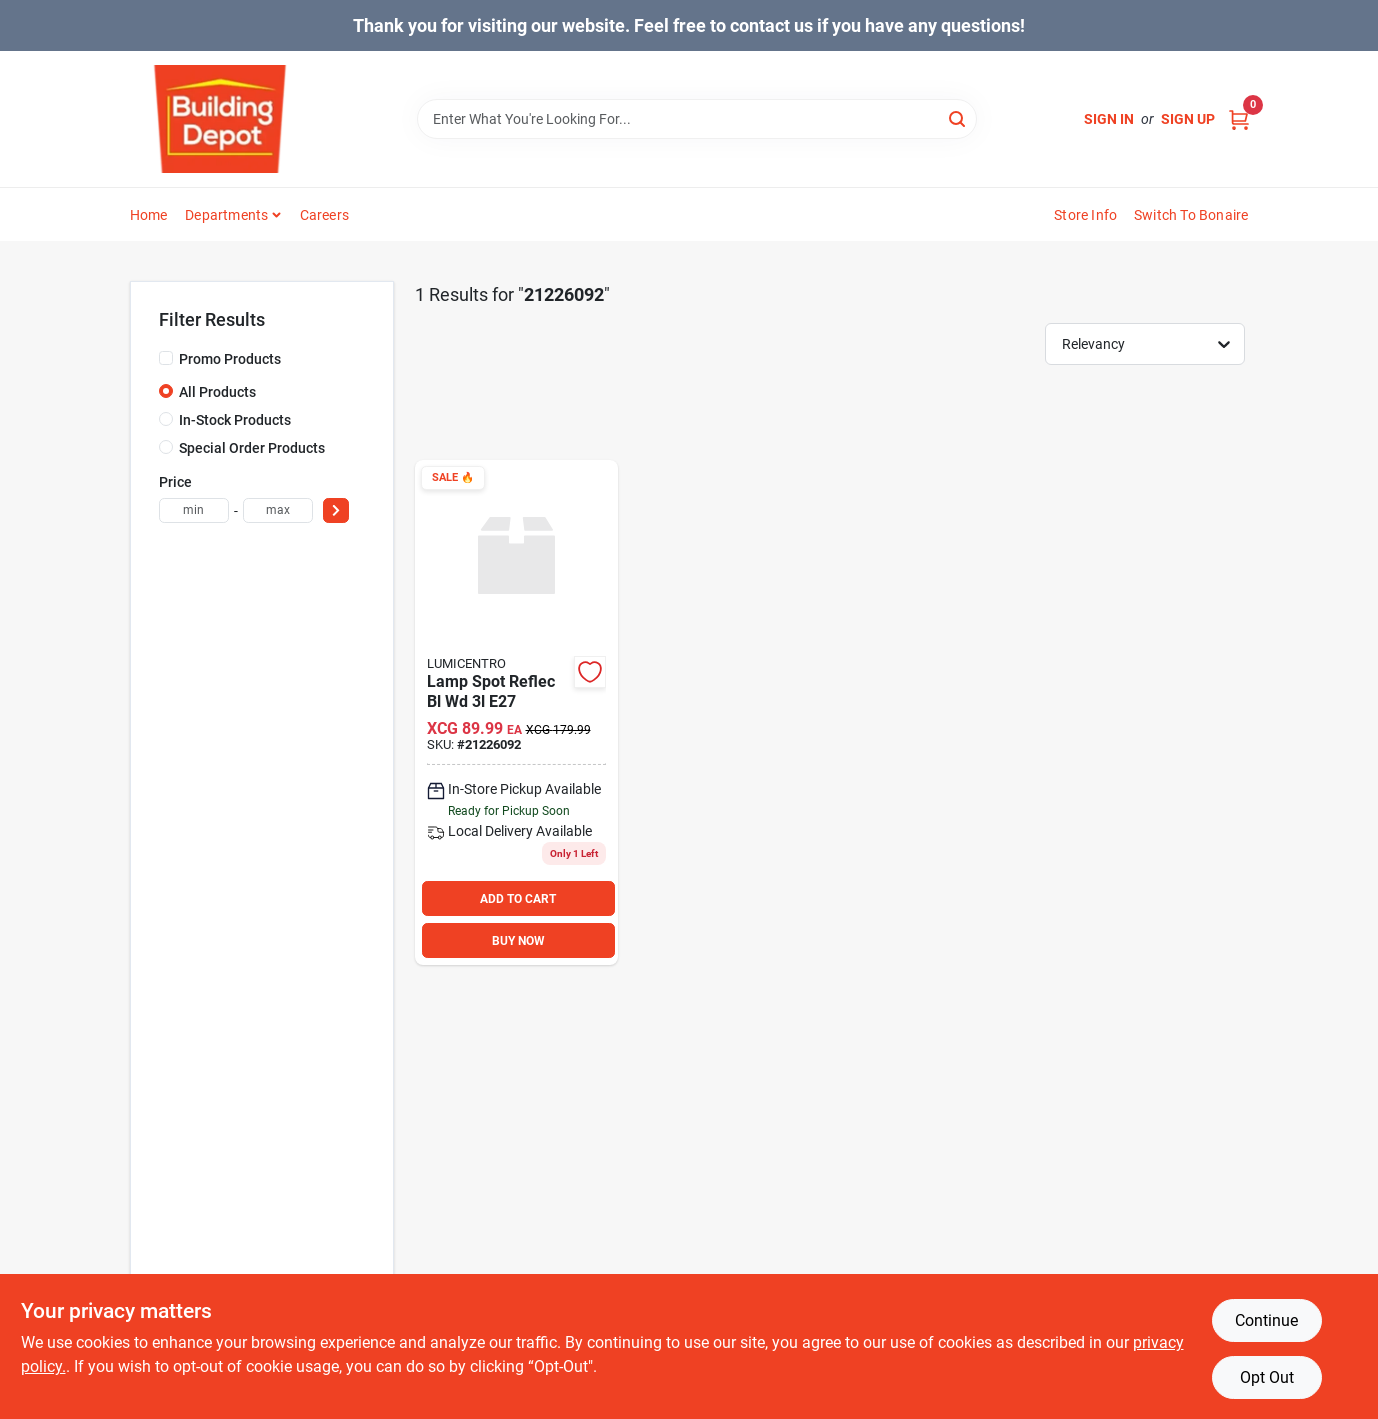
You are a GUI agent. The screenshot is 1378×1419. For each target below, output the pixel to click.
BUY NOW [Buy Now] (518, 941)
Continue (1266, 1320)
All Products (217, 392)
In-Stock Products (235, 420)
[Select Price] (336, 510)
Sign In (1109, 119)
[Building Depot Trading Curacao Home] (220, 119)
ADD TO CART (518, 899)
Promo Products (230, 359)
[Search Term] (697, 119)
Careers (324, 215)
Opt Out (1267, 1377)
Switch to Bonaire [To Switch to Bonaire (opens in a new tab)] (1191, 215)
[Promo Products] (166, 358)
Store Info (1085, 215)
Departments (226, 215)
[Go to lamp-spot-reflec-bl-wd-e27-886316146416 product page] (516, 713)
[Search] (958, 117)
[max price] (278, 510)
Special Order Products (252, 448)
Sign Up (1188, 119)
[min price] (194, 510)
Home (149, 215)
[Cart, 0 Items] (1239, 119)
